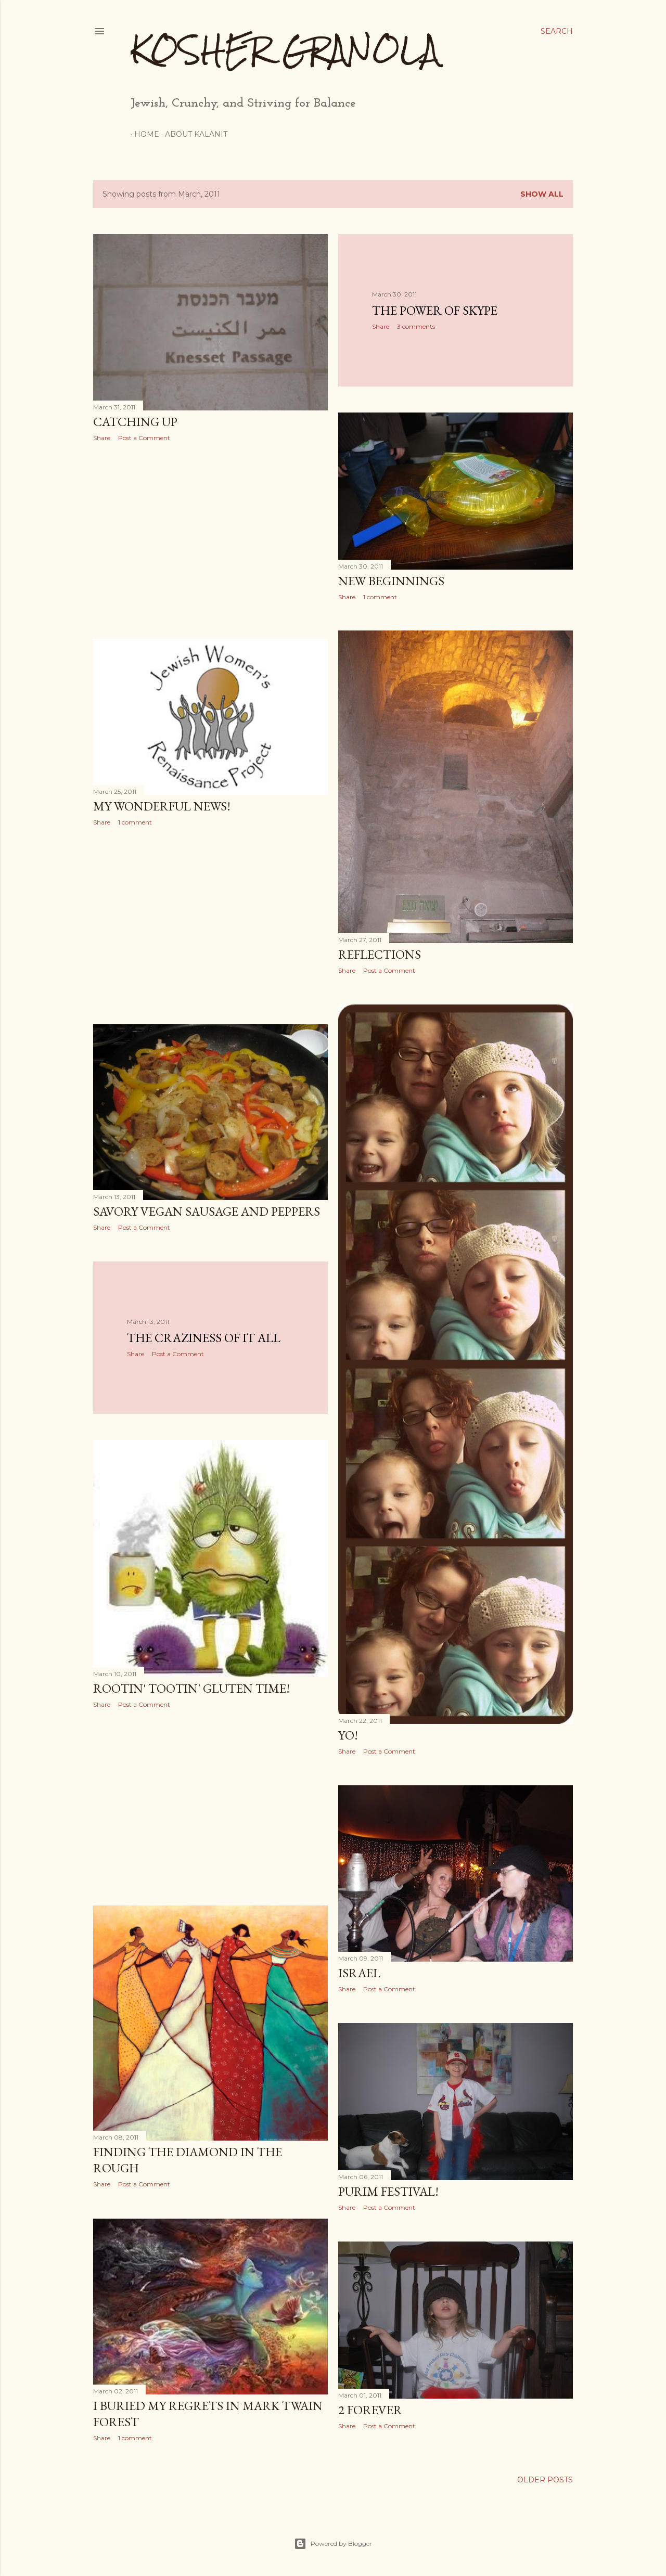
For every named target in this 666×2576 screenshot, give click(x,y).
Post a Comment (144, 438)
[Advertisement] (210, 540)
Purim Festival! (388, 2191)
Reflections (379, 954)
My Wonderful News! (161, 806)
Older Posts (545, 2479)
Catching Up (135, 422)
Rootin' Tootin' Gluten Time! (191, 1688)
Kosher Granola (285, 49)
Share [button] (101, 438)
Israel (359, 1973)
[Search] (557, 31)
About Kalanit (192, 134)
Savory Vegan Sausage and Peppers (206, 1211)
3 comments (416, 326)
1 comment (380, 597)
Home (143, 134)
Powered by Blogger (333, 2544)
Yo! (348, 1735)
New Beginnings (391, 581)
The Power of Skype (434, 310)
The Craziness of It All (203, 1338)
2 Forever (370, 2410)
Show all (541, 194)
